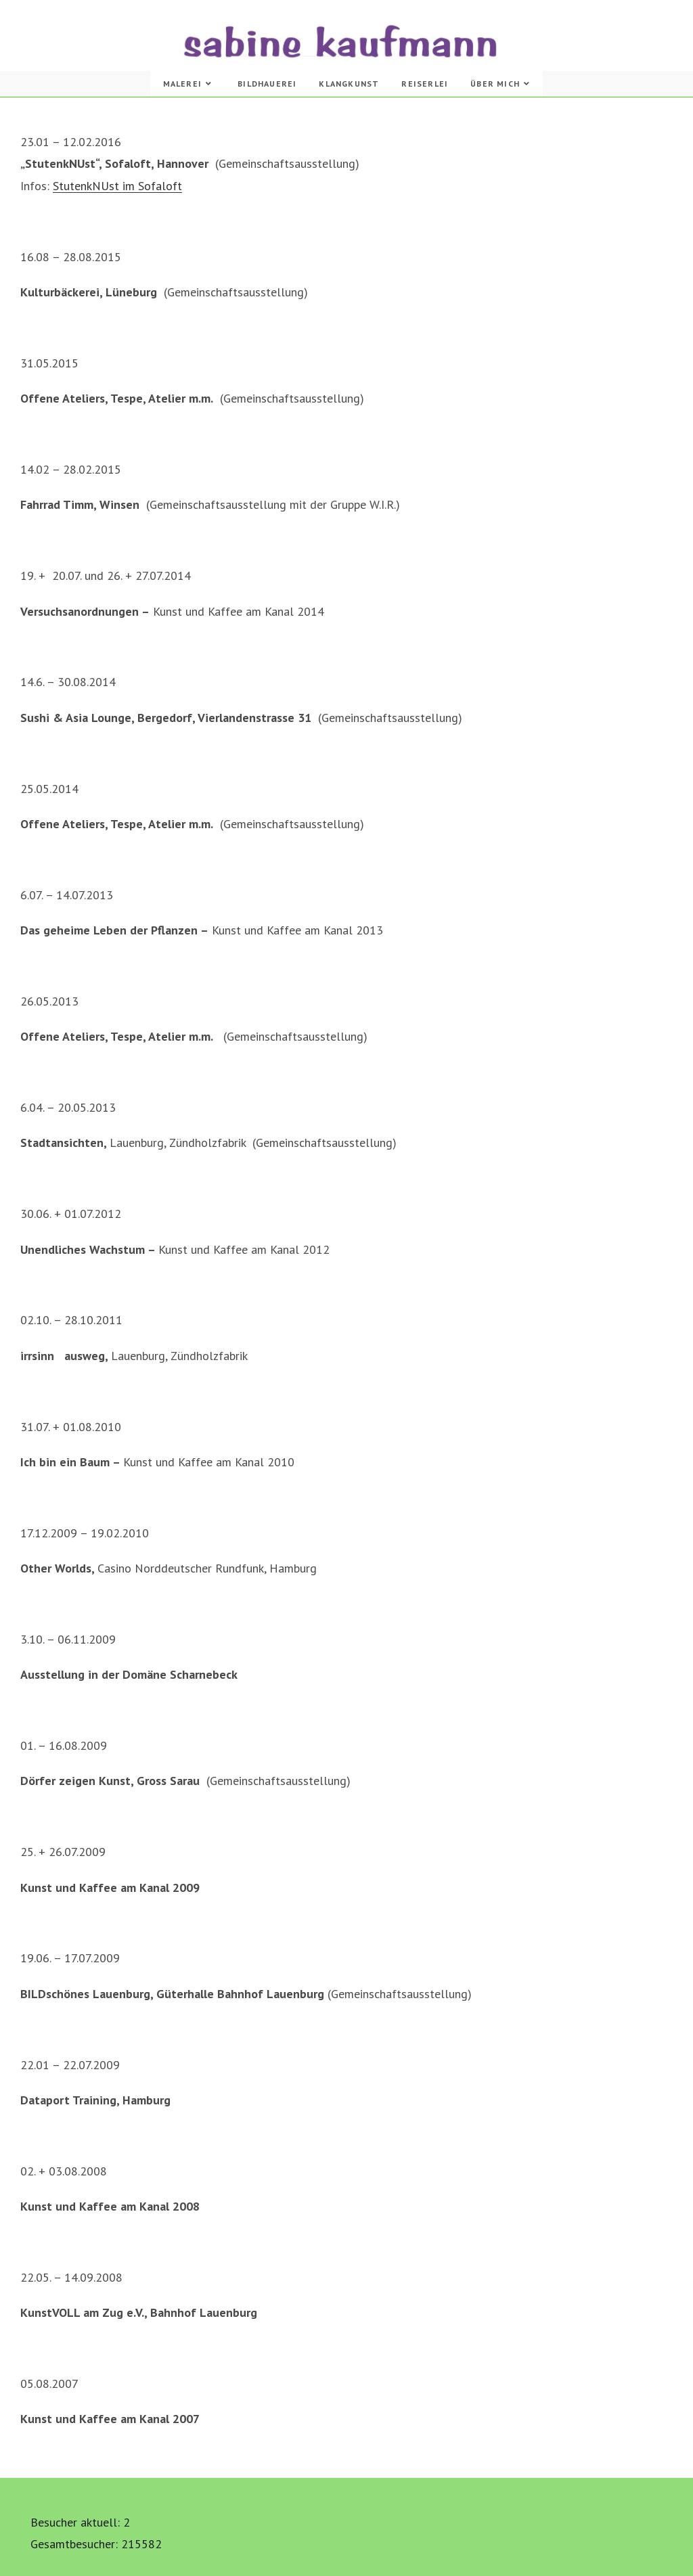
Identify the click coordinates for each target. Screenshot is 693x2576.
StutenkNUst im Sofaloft (117, 186)
